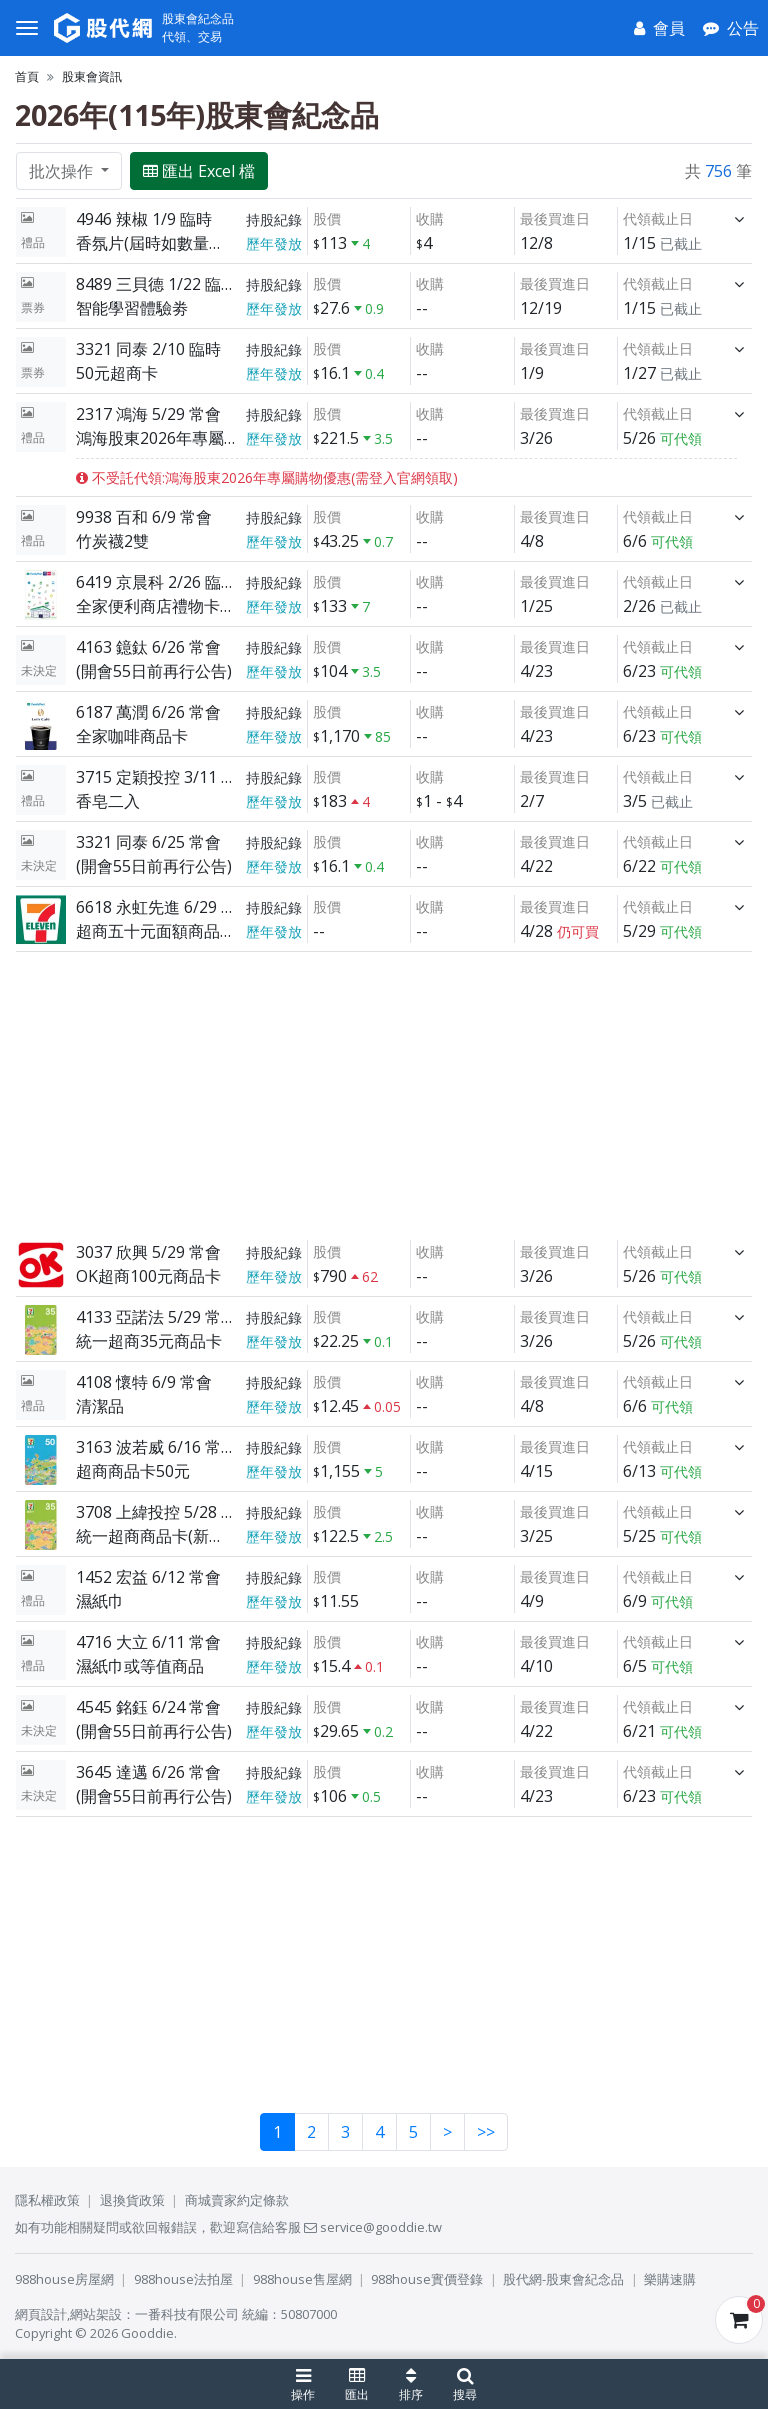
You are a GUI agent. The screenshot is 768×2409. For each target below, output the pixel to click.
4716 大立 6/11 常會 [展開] (148, 1642)
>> (486, 2132)
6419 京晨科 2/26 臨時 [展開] (156, 582)
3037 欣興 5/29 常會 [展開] (148, 1252)
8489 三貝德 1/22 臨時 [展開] (156, 284)
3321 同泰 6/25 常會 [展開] (148, 842)
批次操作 (63, 171)
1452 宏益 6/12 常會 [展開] (148, 1577)
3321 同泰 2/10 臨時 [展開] (148, 349)
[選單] (27, 28)
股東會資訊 (92, 76)
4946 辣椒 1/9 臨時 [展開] (144, 219)
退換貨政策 (132, 2200)
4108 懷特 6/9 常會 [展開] (144, 1382)
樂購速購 (670, 2279)
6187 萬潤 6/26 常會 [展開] (148, 712)
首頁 (27, 76)
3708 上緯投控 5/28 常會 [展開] (156, 1512)
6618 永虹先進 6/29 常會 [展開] (156, 907)
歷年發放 (274, 243)
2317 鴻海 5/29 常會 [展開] (148, 414)
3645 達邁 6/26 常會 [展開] (148, 1772)
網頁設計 (41, 2314)
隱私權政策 (47, 2200)
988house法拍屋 (183, 2279)
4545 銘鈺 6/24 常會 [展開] (148, 1707)
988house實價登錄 (427, 2279)
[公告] (731, 28)
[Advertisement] (384, 1092)
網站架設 (96, 2314)
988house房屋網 (64, 2279)
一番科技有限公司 (187, 2314)
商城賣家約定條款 (237, 2200)
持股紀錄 (274, 219)
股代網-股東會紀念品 (563, 2279)
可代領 (681, 438)
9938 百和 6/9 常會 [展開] (144, 517)
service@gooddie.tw (373, 2227)
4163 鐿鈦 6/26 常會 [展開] (148, 647)
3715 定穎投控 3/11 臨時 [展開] (156, 777)
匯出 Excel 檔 (199, 171)
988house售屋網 (302, 2279)
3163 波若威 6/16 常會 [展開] (156, 1447)
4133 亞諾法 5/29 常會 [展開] (156, 1317)
